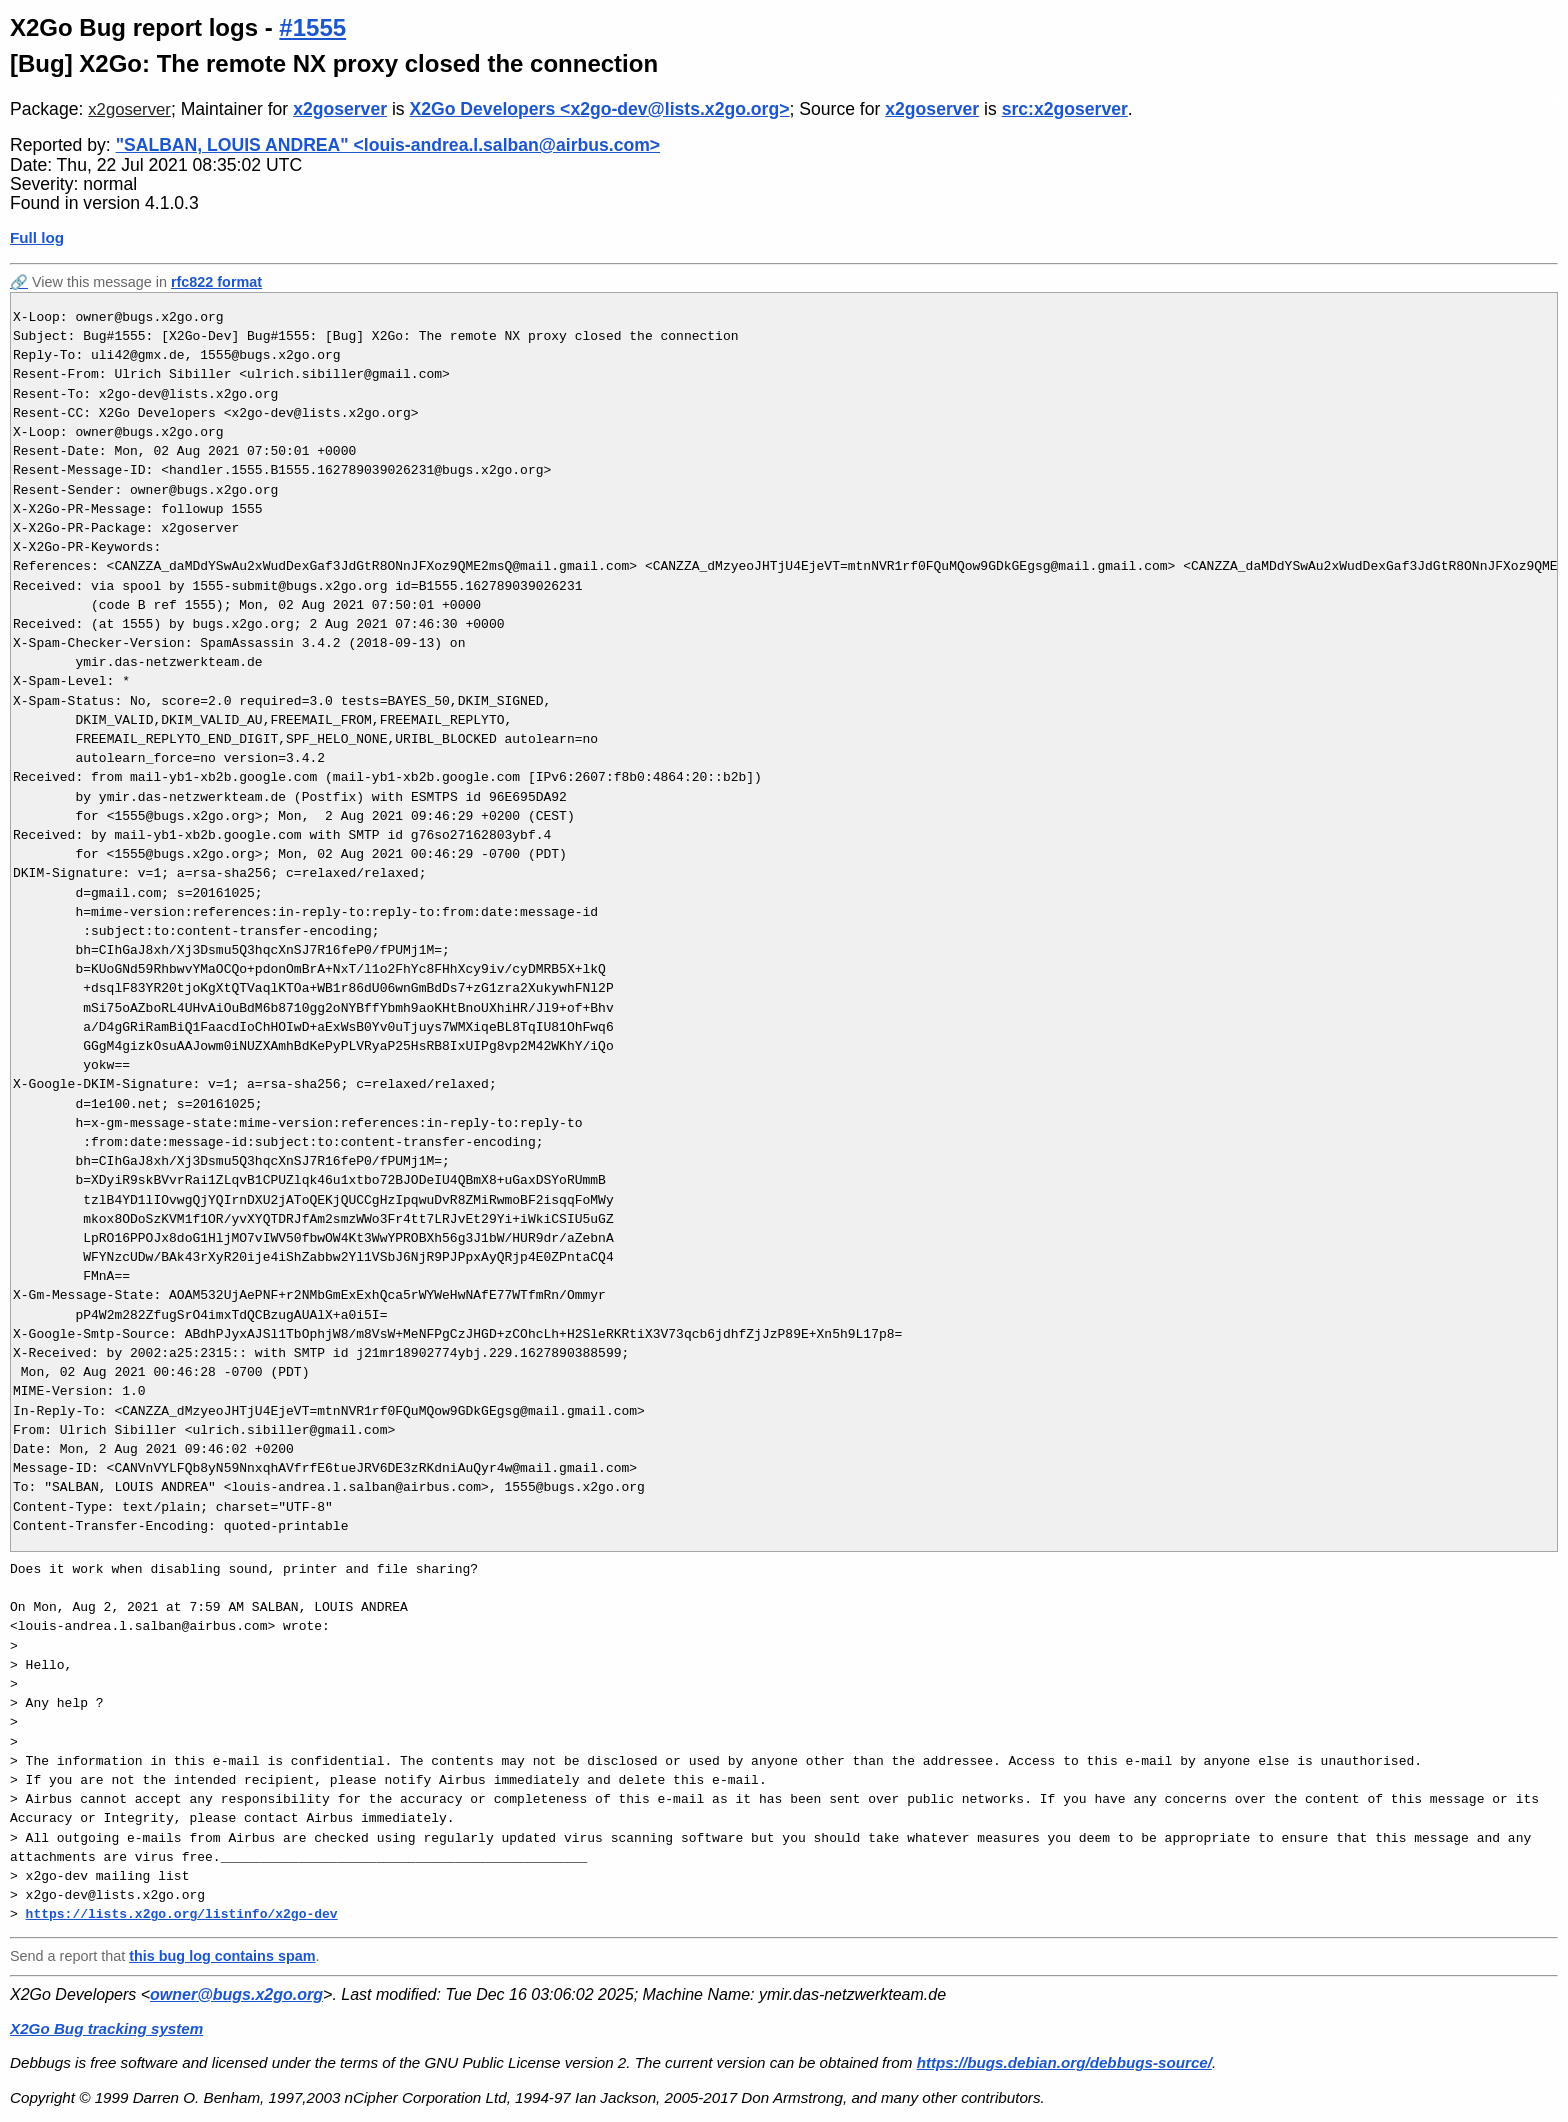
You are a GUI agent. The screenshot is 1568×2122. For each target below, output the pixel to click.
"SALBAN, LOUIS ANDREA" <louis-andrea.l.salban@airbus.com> (388, 145)
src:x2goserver (1065, 109)
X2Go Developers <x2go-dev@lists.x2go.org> (600, 109)
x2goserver (129, 109)
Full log (37, 237)
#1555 (312, 27)
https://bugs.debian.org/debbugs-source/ (1064, 2062)
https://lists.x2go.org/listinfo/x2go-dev (182, 1914)
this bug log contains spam (222, 1956)
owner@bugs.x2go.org (236, 1994)
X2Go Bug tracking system (106, 2028)
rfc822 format (216, 282)
